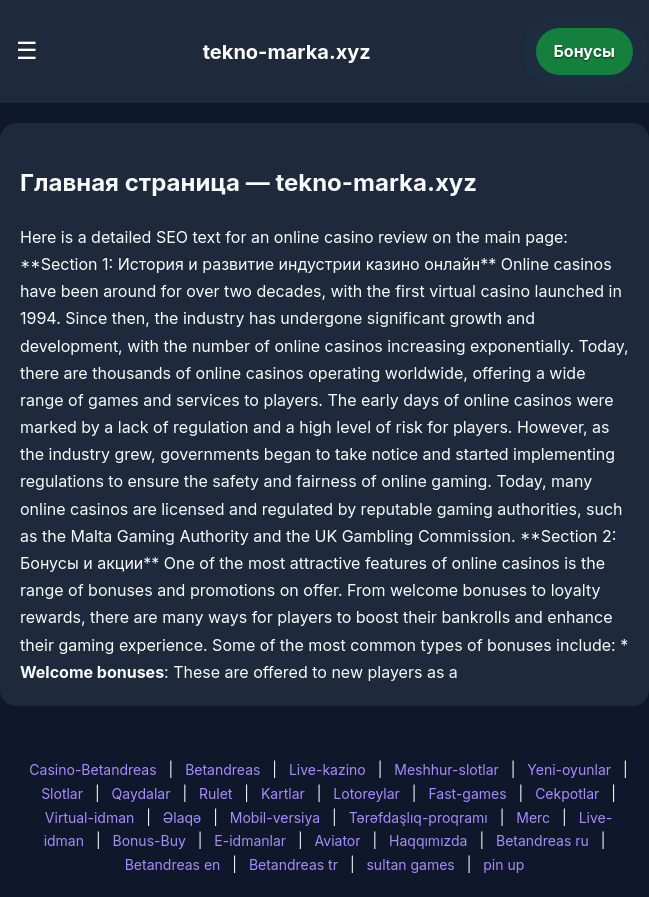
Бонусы (585, 51)
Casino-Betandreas (92, 769)
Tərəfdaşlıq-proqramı (418, 817)
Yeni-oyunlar (569, 769)
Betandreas (222, 769)
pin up (503, 864)
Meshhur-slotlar (446, 769)
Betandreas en (173, 864)
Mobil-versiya (275, 817)
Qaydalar (141, 793)
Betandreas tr (293, 864)
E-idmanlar (250, 840)
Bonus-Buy (149, 840)
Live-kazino (327, 769)
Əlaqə (182, 817)
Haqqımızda (428, 840)
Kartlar (283, 793)
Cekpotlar (567, 793)
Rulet (215, 793)
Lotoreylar (366, 793)
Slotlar (62, 793)
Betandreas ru (542, 840)
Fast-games (467, 793)
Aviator (338, 840)
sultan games (410, 864)
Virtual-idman (89, 817)
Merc (533, 817)
